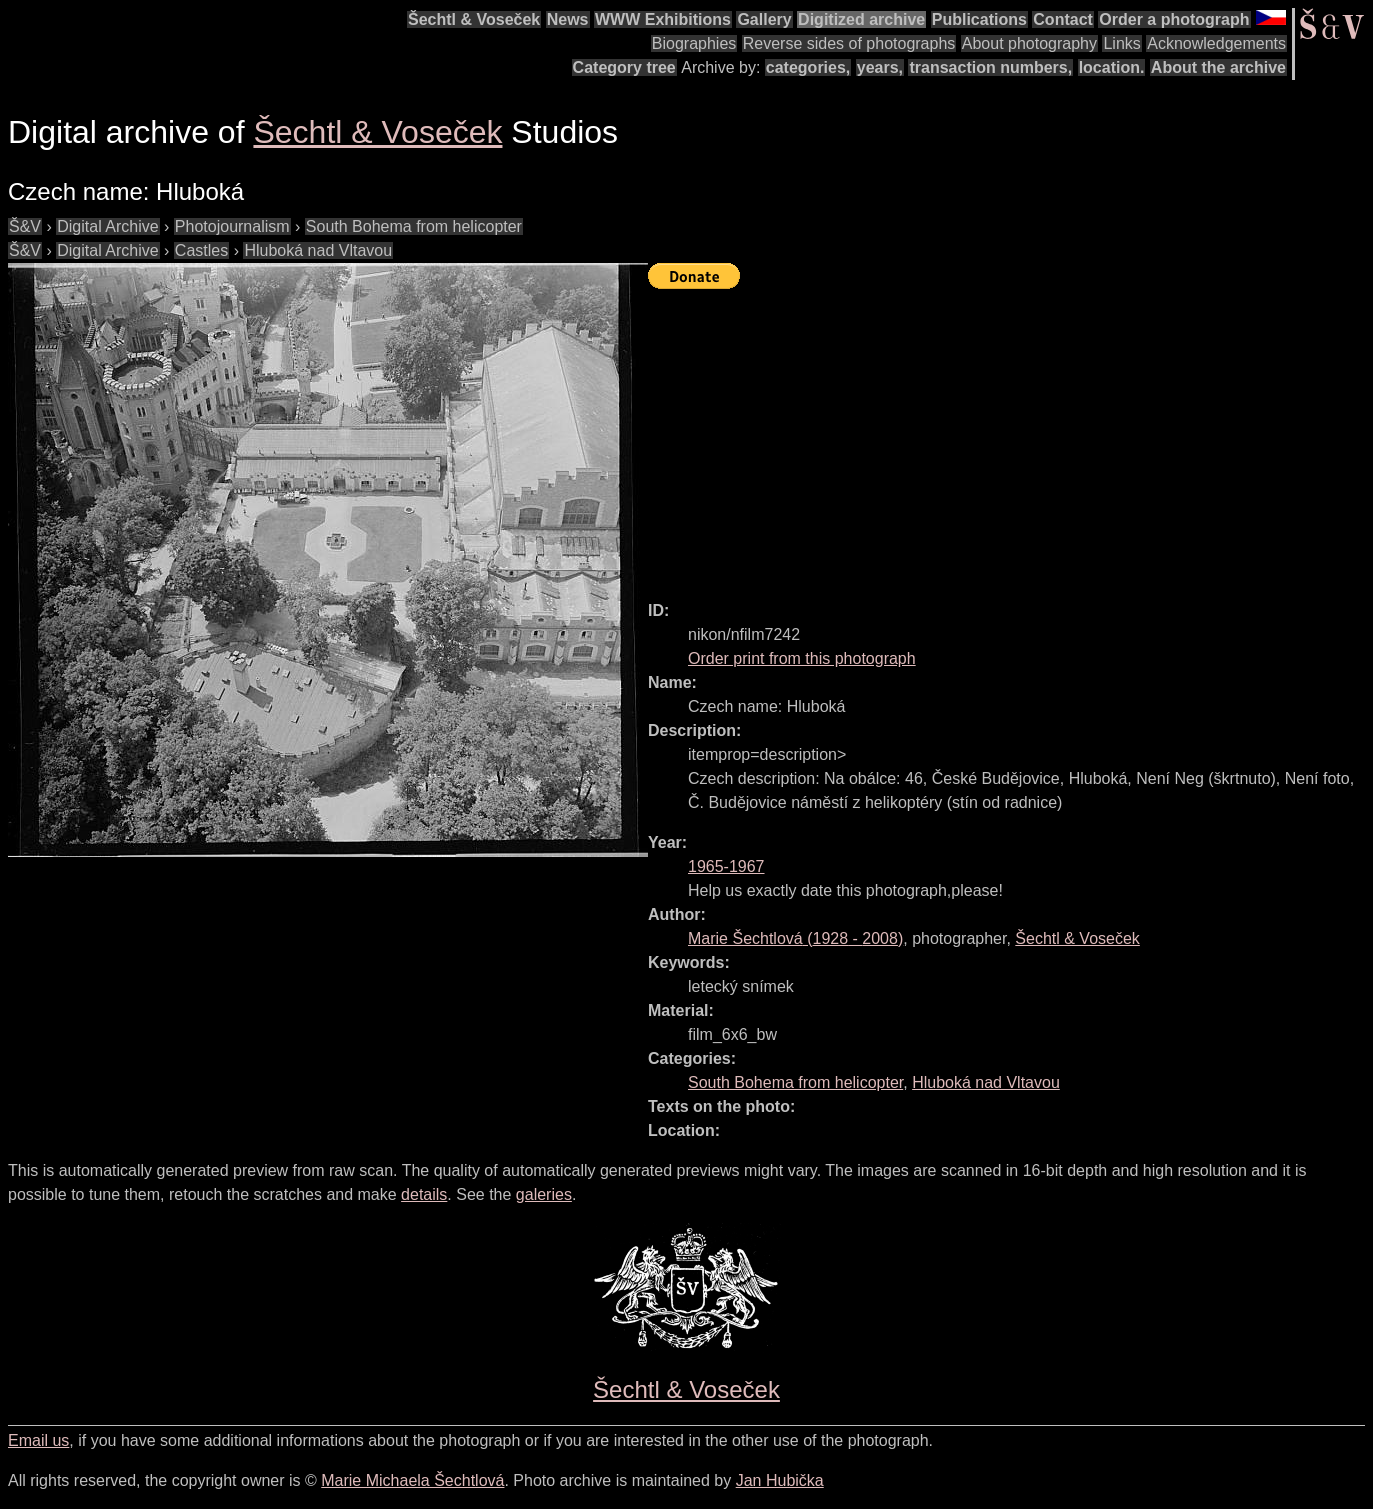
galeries (544, 1194)
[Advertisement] (1010, 436)
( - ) (795, 938)
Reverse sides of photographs (849, 43)
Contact (1063, 19)
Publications (979, 19)
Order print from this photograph (802, 658)
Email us (38, 1440)
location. (1112, 67)
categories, (808, 67)
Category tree (624, 67)
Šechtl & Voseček (474, 19)
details (424, 1194)
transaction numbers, (990, 67)
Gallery (764, 19)
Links (1121, 43)
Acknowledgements (1216, 43)
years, (880, 67)
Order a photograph (1174, 19)
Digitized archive (861, 19)
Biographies (694, 43)
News (568, 19)
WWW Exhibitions (663, 19)
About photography (1029, 43)
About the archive (1218, 67)
